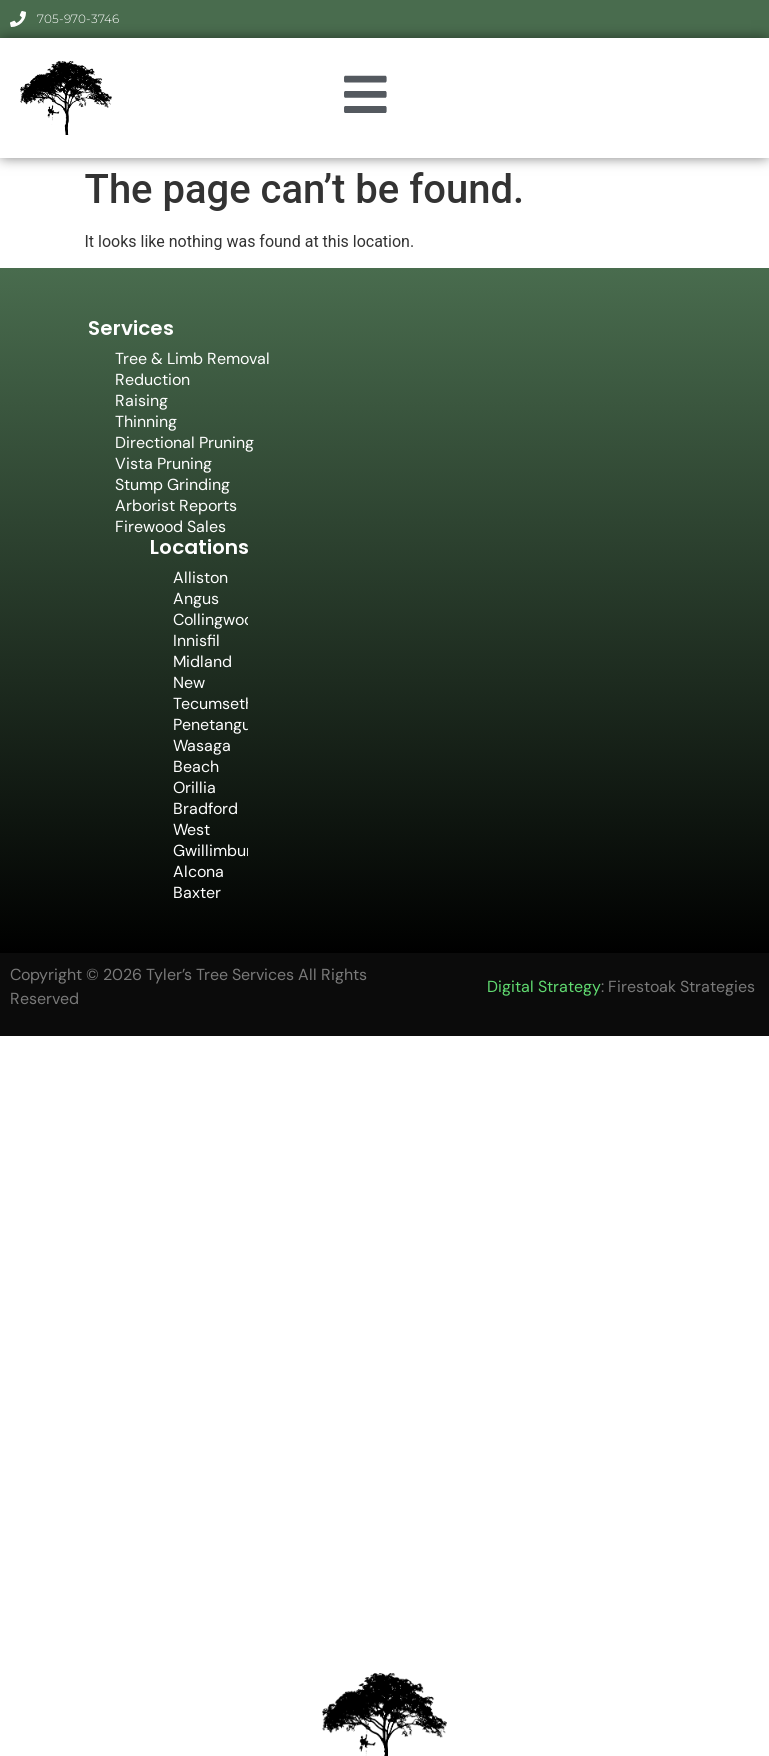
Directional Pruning (184, 442)
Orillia (194, 787)
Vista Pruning (163, 463)
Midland (202, 661)
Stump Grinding (172, 484)
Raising (141, 400)
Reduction (152, 379)
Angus (196, 598)
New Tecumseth (210, 693)
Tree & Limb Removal (192, 358)
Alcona (198, 871)
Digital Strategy (544, 986)
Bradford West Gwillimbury (210, 829)
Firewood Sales (170, 526)
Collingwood (210, 619)
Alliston (200, 577)
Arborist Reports (176, 505)
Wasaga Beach (202, 756)
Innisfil (196, 640)
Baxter (197, 892)
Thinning (146, 421)
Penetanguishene (210, 724)
